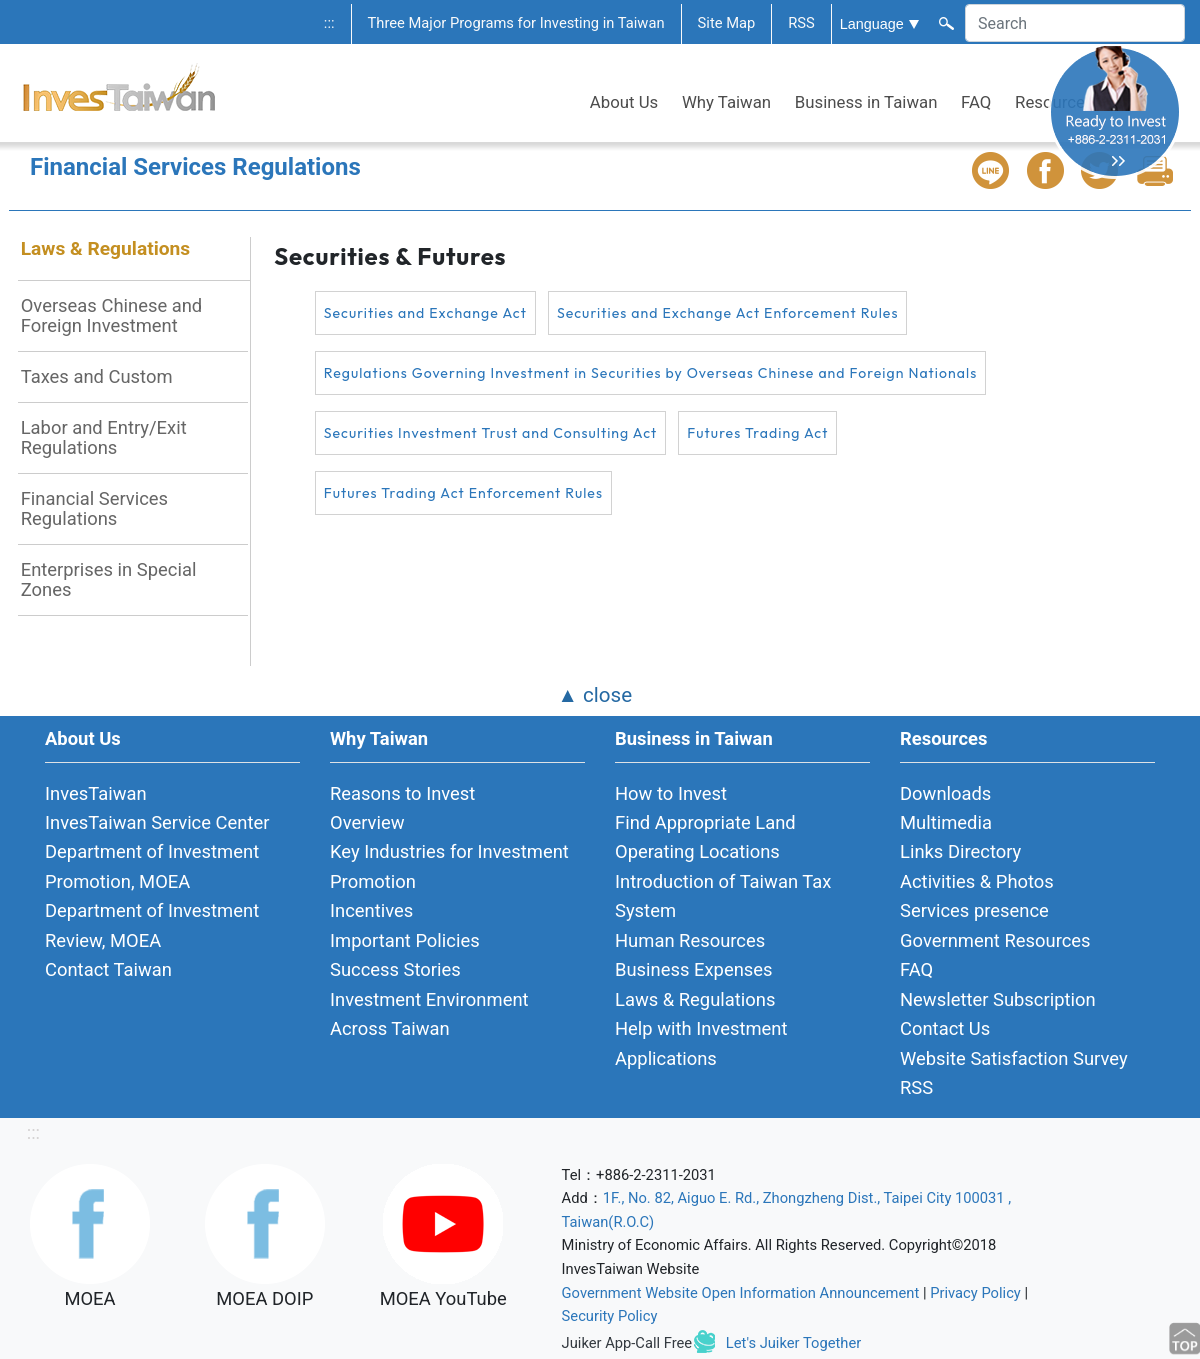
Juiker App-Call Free (627, 1343)
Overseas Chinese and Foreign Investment (112, 315)
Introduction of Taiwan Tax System (723, 896)
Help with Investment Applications (701, 1043)
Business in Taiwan (866, 102)
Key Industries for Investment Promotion (449, 866)
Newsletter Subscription (998, 999)
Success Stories (395, 969)
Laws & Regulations (105, 248)
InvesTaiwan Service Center (157, 822)
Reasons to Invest (402, 793)
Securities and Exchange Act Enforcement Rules (728, 313)
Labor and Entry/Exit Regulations (104, 437)
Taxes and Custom (97, 376)
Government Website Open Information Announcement (741, 1293)
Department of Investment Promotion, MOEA (152, 866)
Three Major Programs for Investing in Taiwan (516, 23)
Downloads (945, 793)
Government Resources (995, 940)
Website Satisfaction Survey (1014, 1058)
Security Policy (610, 1316)
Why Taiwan (726, 102)
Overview (367, 822)
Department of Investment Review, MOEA (152, 925)
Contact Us (945, 1028)
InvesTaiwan (96, 793)
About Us (624, 102)
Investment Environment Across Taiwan (429, 1014)
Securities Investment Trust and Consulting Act (491, 433)
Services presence (974, 910)
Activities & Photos (977, 881)
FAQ (976, 102)
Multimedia (946, 822)
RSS (801, 23)
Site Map (727, 23)
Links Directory (960, 851)
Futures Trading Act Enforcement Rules (463, 493)
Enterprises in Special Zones (109, 579)
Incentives (371, 910)
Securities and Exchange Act (425, 313)
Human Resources (690, 940)
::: (329, 23)
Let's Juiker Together (793, 1343)
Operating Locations (697, 851)
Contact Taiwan (108, 969)
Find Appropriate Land (705, 822)
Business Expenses (694, 969)
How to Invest (671, 793)
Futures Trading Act (757, 433)
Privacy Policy (975, 1293)
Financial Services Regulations (94, 508)
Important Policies (405, 940)
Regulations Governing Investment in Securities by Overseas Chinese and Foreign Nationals (651, 373)
